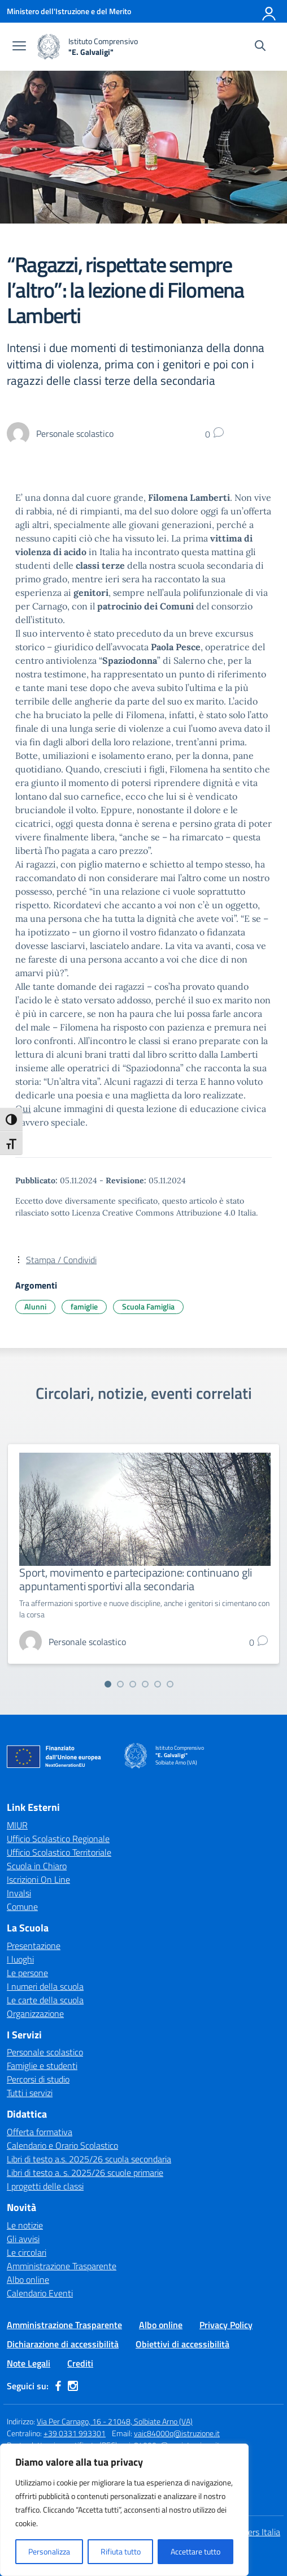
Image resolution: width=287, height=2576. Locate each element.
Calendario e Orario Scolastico (62, 2145)
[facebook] (58, 2386)
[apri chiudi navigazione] (19, 47)
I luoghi (20, 1959)
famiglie (84, 1306)
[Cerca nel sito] (260, 47)
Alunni (35, 1306)
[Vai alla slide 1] (108, 1684)
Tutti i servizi (30, 2093)
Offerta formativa (39, 2132)
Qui (23, 1108)
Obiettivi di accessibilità (182, 2344)
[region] (124, 2510)
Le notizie (25, 2225)
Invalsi (19, 1893)
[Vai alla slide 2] (120, 1684)
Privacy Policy (226, 2325)
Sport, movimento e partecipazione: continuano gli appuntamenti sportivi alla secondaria (135, 1579)
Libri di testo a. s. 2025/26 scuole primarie (85, 2172)
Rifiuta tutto (121, 2551)
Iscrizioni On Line (38, 1879)
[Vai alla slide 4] (145, 1684)
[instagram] (73, 2386)
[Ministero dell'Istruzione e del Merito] (69, 11)
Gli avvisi (23, 2239)
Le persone (27, 1973)
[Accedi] (269, 11)
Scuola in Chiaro (37, 1866)
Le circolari (26, 2252)
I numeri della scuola (45, 1986)
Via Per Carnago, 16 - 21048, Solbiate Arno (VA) (115, 2421)
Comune (22, 1906)
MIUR (17, 1825)
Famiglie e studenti (42, 2065)
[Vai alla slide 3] (132, 1684)
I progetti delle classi (45, 2186)
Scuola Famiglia (148, 1306)
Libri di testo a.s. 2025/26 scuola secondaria (89, 2159)
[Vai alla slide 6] (170, 1684)
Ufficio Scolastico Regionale (58, 1838)
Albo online (28, 2279)
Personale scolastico (45, 2052)
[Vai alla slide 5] (157, 1684)
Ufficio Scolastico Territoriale (59, 1852)
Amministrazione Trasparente (61, 2266)
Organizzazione (35, 2013)
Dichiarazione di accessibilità (63, 2344)
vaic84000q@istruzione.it (177, 2433)
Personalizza (49, 2551)
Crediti (80, 2363)
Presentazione (33, 1945)
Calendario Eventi (40, 2293)
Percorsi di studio (38, 2079)
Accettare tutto (195, 2551)
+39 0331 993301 (75, 2433)
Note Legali (28, 2363)
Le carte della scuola (45, 2000)
